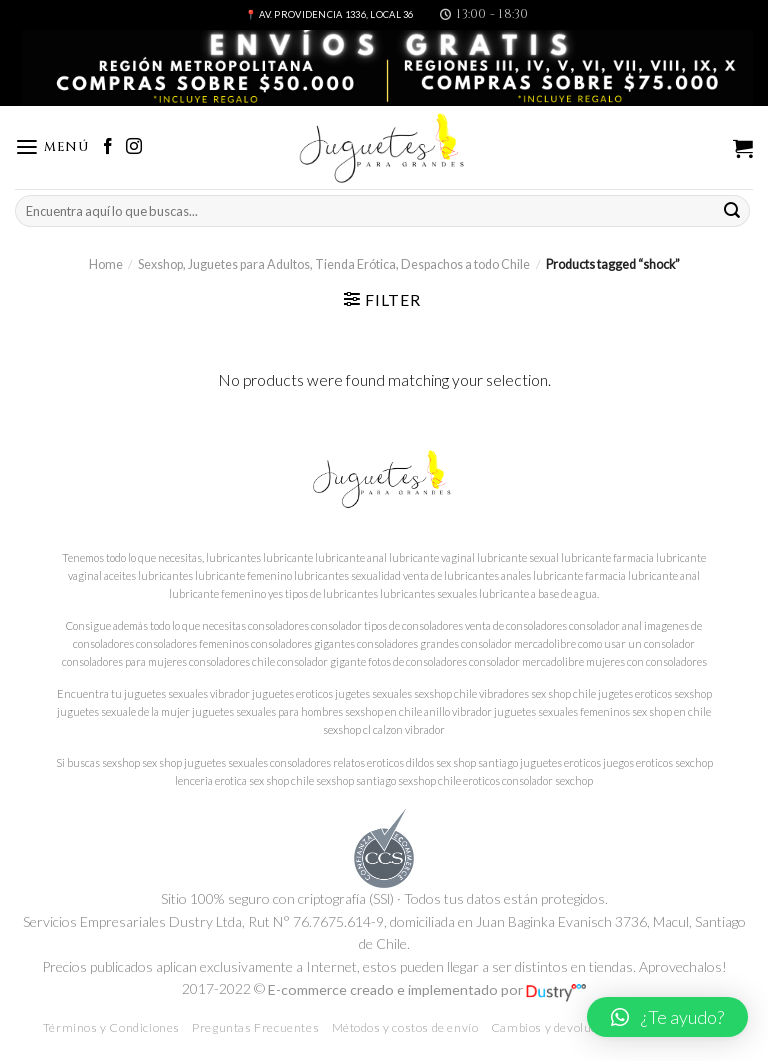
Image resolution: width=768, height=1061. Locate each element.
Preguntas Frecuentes (255, 1027)
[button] (667, 1017)
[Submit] (732, 210)
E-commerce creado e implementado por (427, 989)
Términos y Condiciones (111, 1027)
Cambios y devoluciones (559, 1027)
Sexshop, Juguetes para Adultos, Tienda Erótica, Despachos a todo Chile (334, 264)
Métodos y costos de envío (405, 1027)
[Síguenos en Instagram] (134, 147)
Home (106, 264)
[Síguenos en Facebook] (108, 147)
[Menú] (52, 147)
